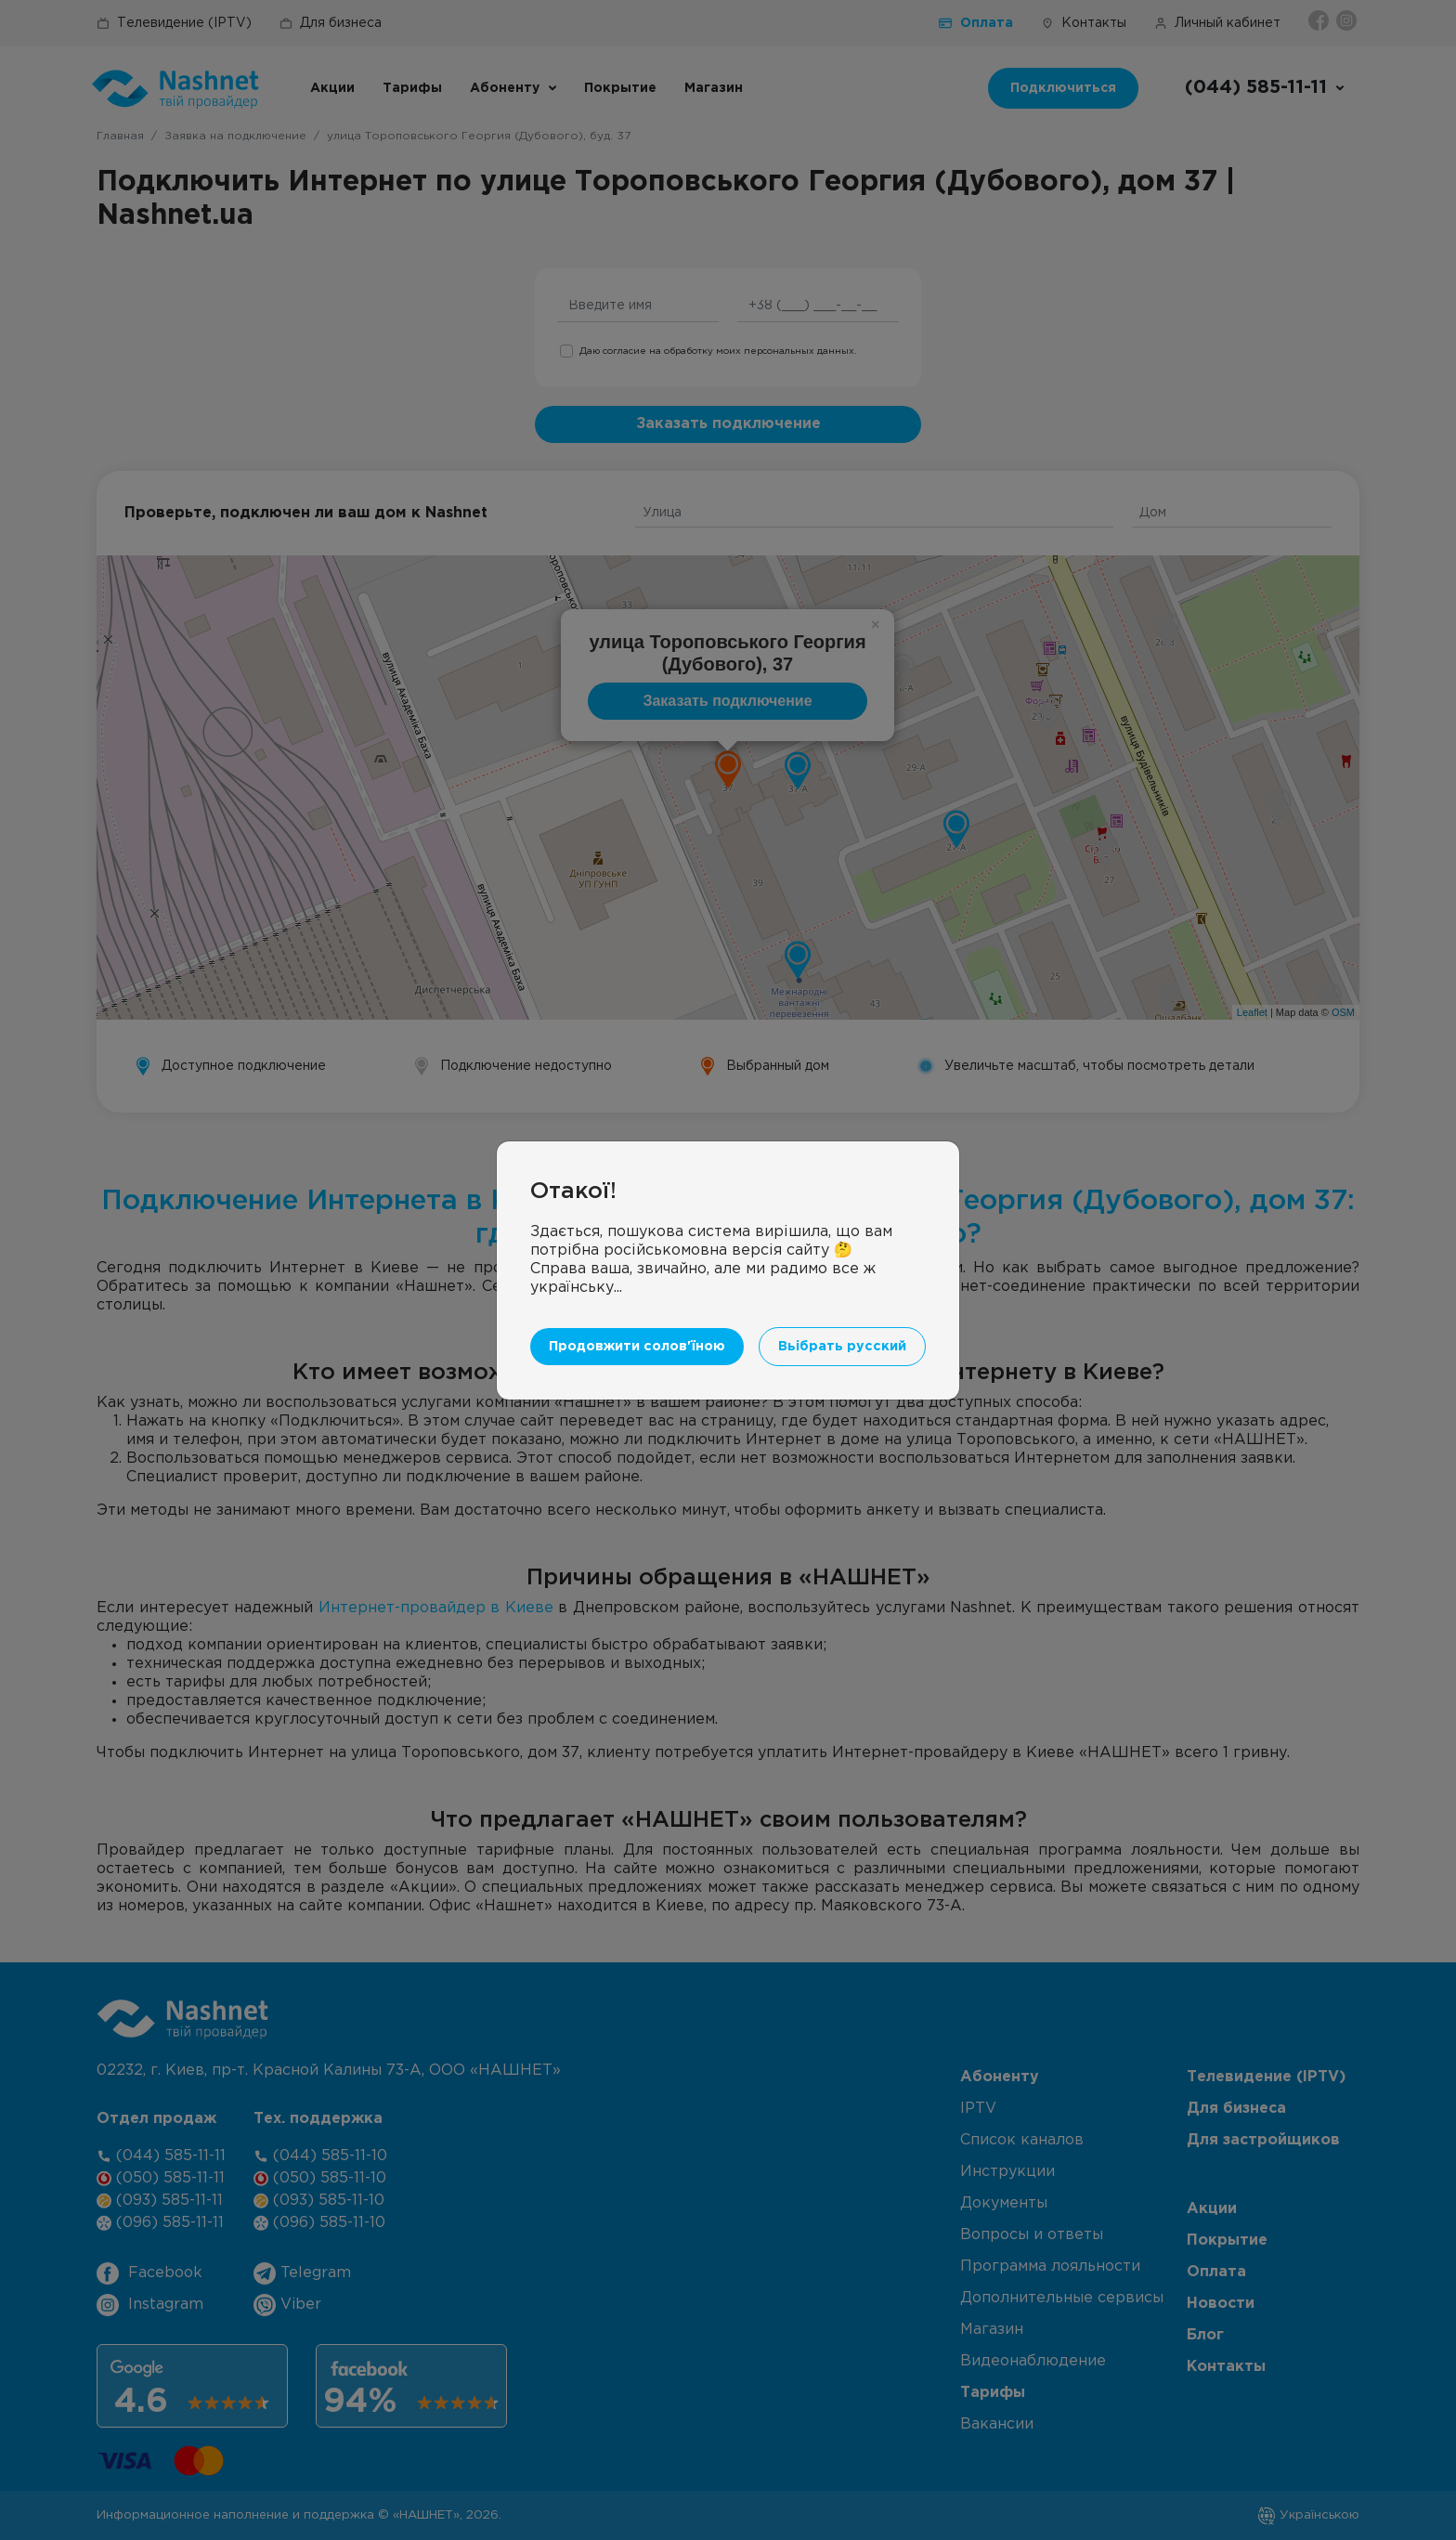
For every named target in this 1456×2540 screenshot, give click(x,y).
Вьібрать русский (842, 1346)
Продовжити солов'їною (637, 1346)
